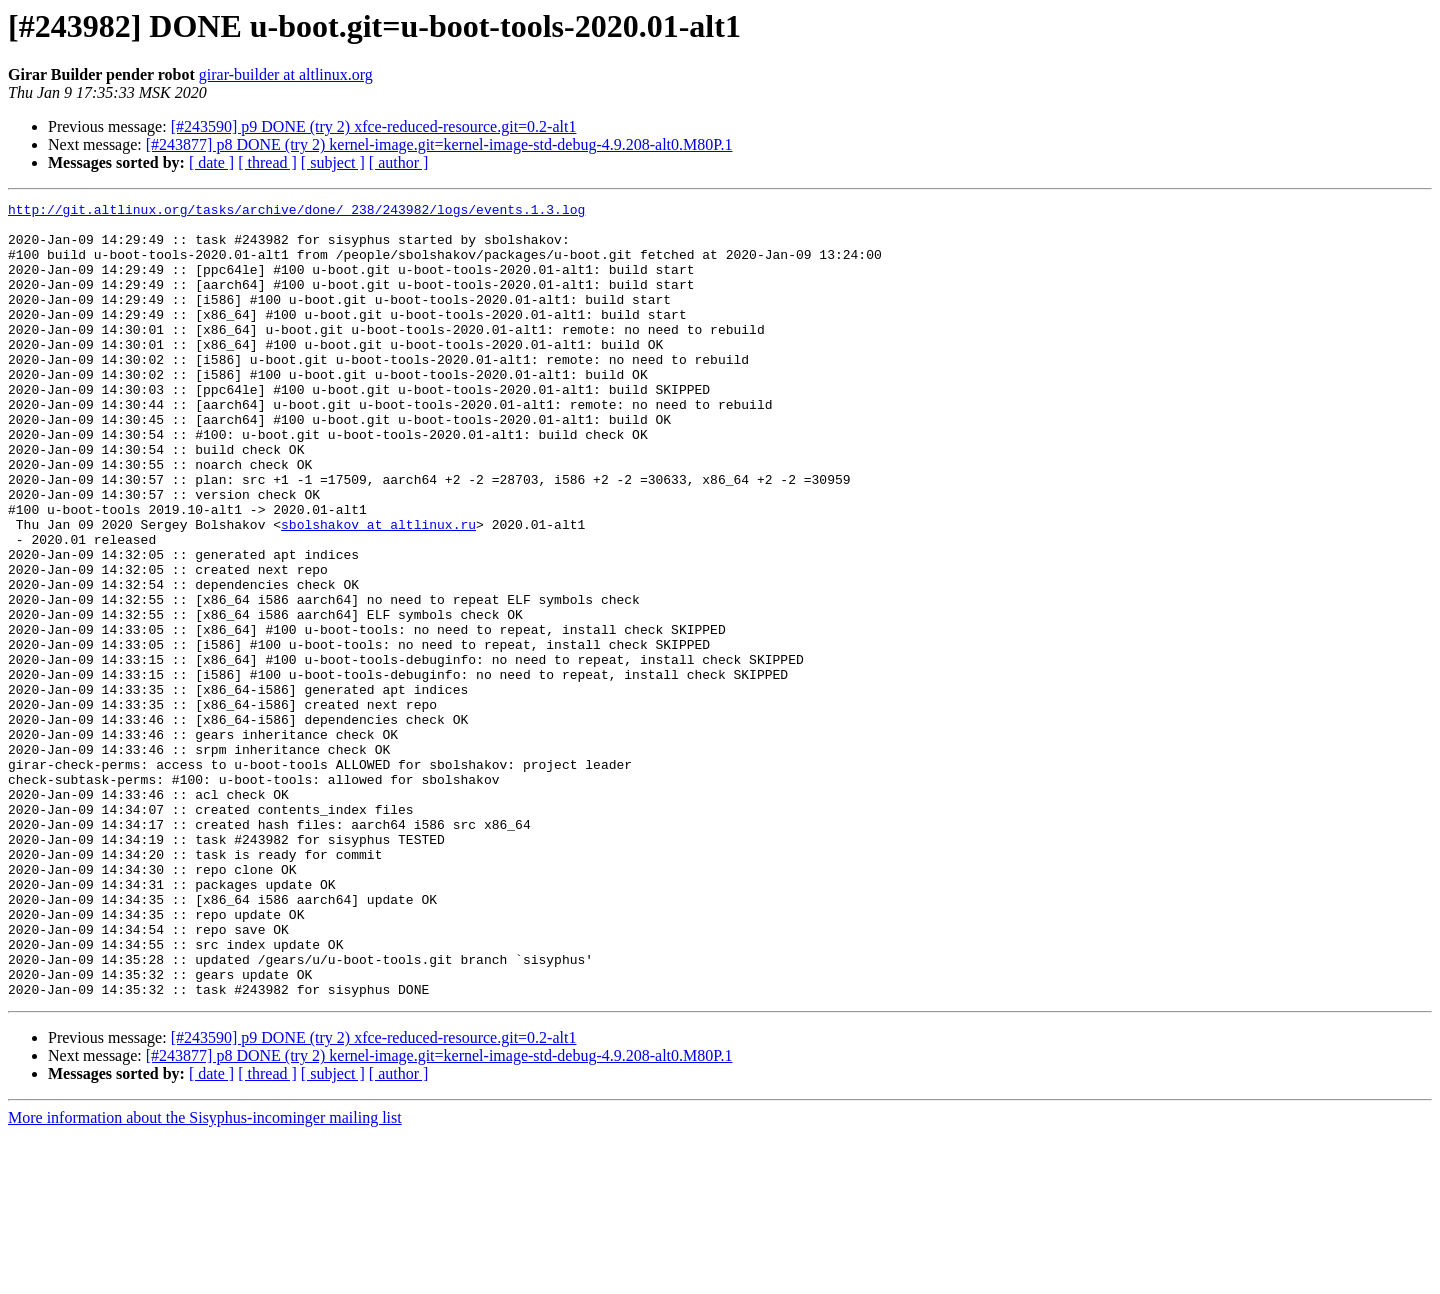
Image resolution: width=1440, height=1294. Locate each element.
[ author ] (399, 162)
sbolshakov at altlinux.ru (378, 590)
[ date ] (211, 162)
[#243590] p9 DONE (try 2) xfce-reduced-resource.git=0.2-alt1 (374, 126)
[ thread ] (267, 162)
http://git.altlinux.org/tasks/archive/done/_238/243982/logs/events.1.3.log (296, 212)
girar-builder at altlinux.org (286, 74)
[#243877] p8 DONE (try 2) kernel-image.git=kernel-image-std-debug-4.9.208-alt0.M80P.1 (439, 144)
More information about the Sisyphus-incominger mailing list (205, 1276)
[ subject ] (333, 162)
